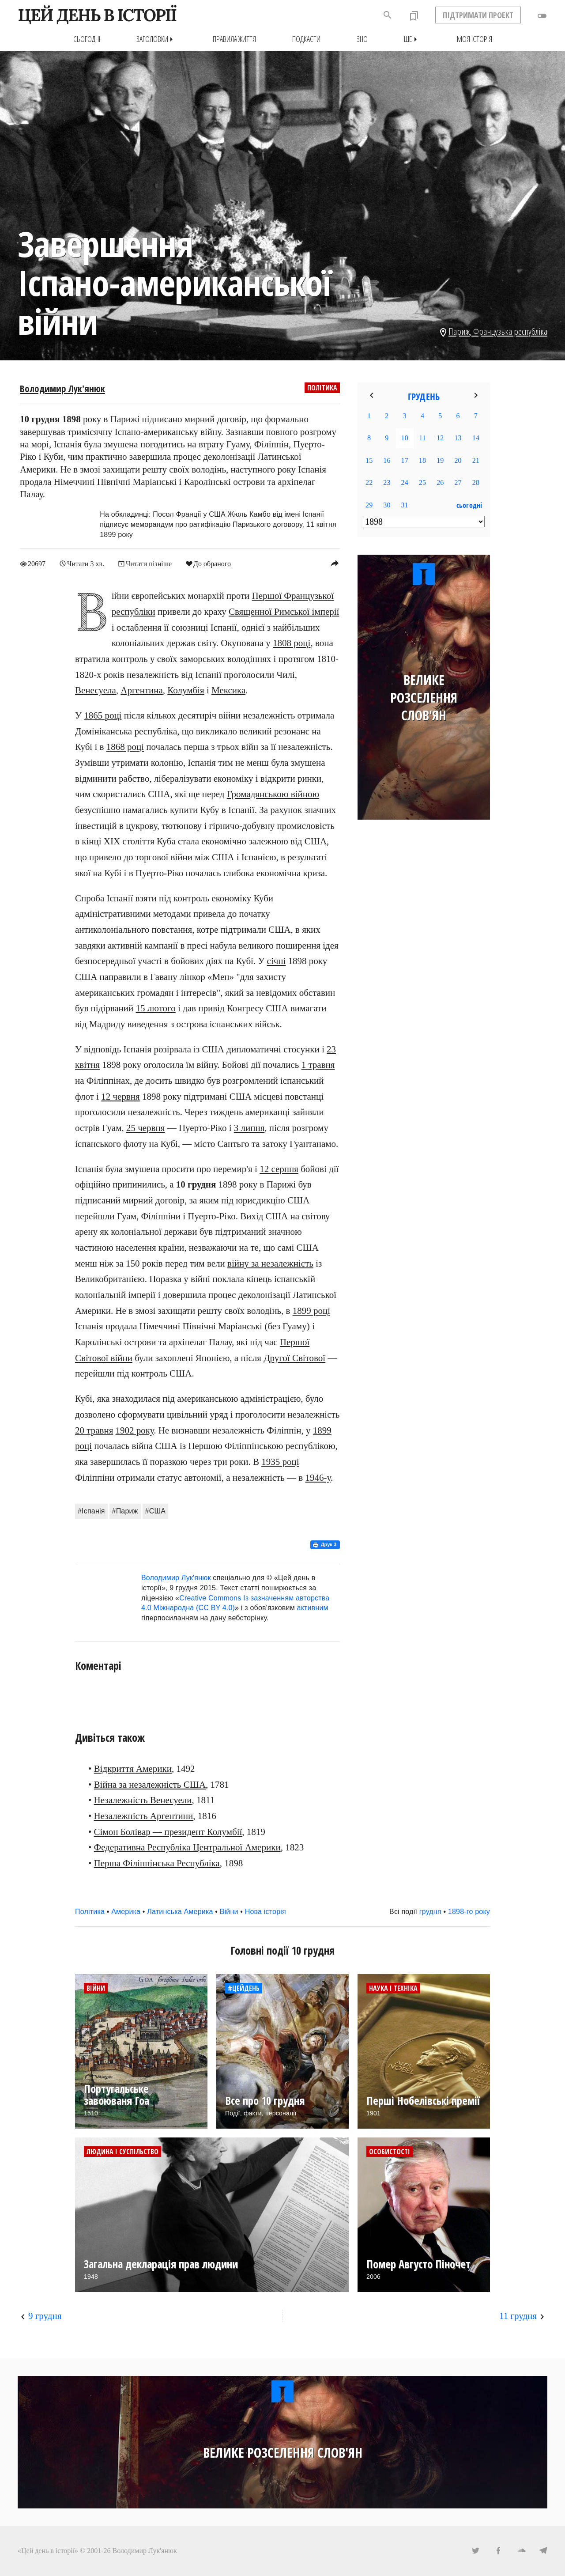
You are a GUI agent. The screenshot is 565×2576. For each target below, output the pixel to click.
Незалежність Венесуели (143, 1800)
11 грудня (518, 2315)
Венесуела (95, 690)
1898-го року (469, 1911)
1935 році (280, 1461)
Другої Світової (294, 1357)
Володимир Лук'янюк (62, 388)
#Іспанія (91, 1511)
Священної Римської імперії (284, 611)
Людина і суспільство (122, 2151)
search (387, 15)
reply (334, 563)
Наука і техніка (393, 1988)
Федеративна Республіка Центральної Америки (187, 1847)
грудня (430, 1911)
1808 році (291, 643)
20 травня (94, 1430)
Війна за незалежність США (150, 1784)
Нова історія (265, 1911)
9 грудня (44, 2315)
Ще (412, 39)
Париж (459, 331)
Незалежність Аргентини (143, 1816)
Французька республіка (510, 331)
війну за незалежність (270, 1263)
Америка (125, 1911)
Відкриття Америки (133, 1768)
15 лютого (156, 1008)
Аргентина (142, 690)
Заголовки (156, 39)
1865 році (102, 715)
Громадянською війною (273, 794)
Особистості (389, 2151)
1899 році (311, 1310)
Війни (229, 1911)
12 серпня (279, 1168)
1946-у (318, 1477)
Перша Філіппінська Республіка (157, 1863)
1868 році (125, 746)
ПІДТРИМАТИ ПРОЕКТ (478, 15)
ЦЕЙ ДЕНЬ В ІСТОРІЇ (97, 15)
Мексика (228, 690)
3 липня (249, 1128)
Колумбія (185, 690)
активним (312, 1607)
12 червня (120, 1096)
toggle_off (542, 16)
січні (276, 961)
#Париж (125, 1511)
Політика (322, 388)
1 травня (318, 1064)
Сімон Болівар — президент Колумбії (168, 1831)
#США (155, 1511)
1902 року (135, 1430)
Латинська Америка (180, 1911)
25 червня (145, 1128)
